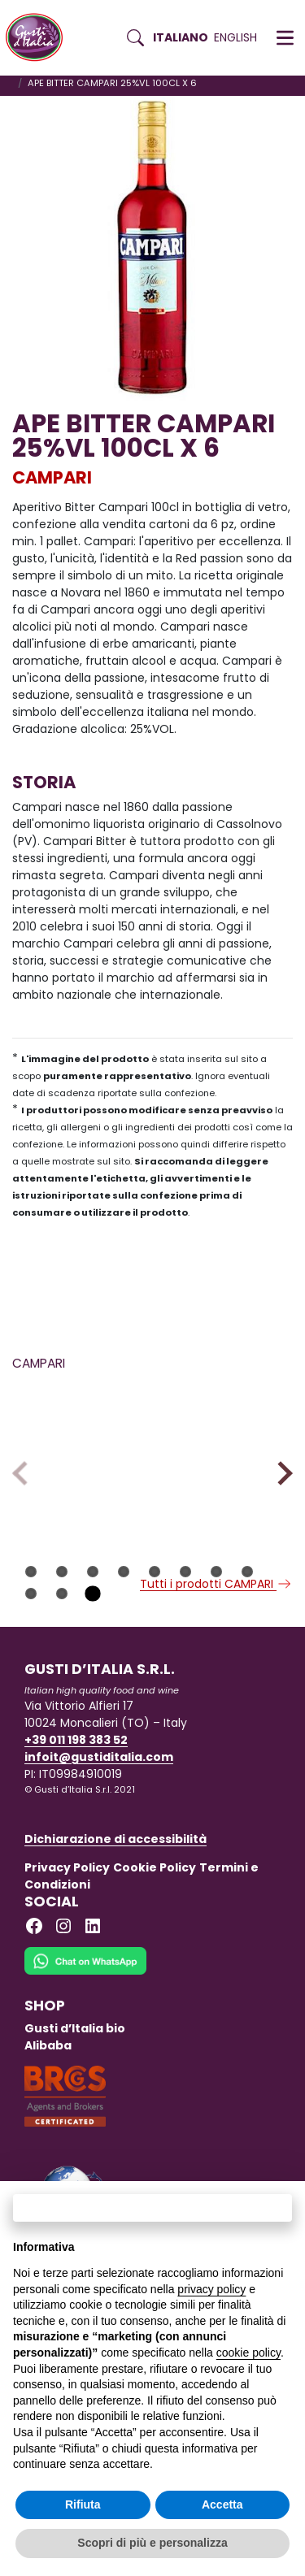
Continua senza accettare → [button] (152, 2207)
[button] (285, 38)
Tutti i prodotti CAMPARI (216, 1625)
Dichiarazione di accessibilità (115, 1880)
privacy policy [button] (211, 2289)
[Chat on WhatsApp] (85, 2013)
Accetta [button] (222, 2504)
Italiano (180, 37)
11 (92, 1635)
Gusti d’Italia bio (74, 2070)
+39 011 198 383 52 (76, 1781)
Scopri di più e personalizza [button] (152, 2542)
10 (62, 1635)
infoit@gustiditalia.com (98, 1798)
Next (280, 1494)
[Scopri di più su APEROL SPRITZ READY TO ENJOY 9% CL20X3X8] (226, 1441)
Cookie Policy (154, 1909)
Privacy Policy (67, 1909)
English (235, 37)
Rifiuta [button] (83, 2504)
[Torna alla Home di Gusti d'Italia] (40, 38)
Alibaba (48, 2087)
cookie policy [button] (248, 2352)
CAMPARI (52, 477)
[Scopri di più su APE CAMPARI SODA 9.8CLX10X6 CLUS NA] (78, 1441)
